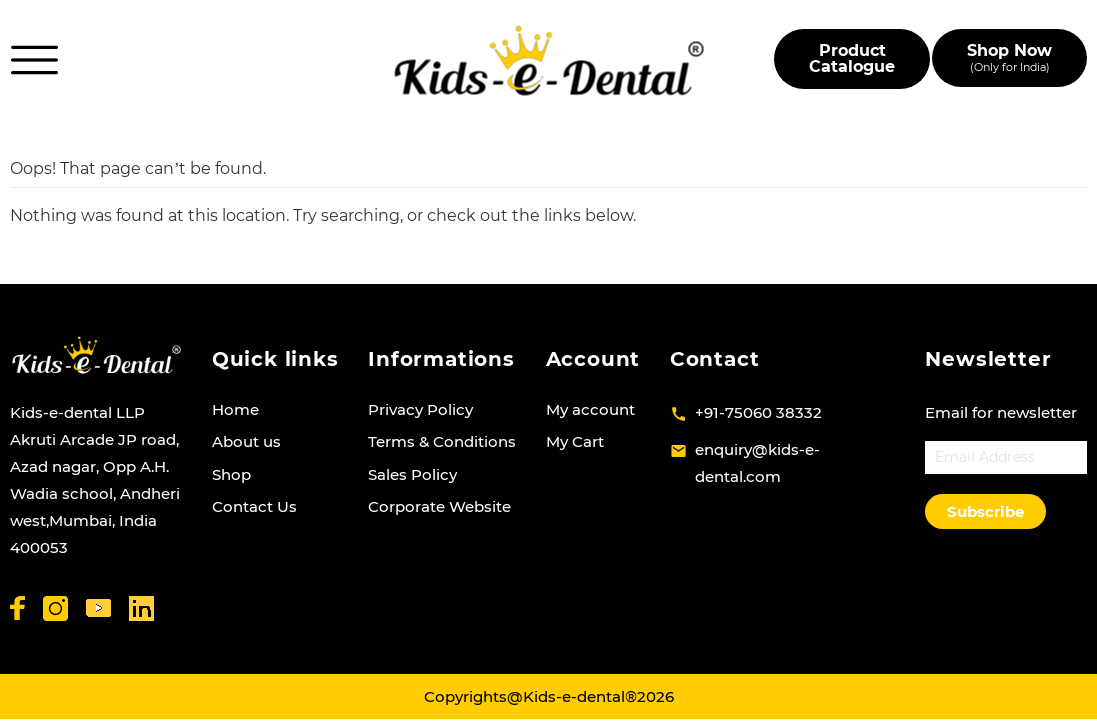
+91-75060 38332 (758, 412)
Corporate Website (439, 506)
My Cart (575, 441)
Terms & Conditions (442, 441)
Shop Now (1009, 57)
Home (235, 409)
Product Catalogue (852, 58)
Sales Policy (412, 474)
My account (590, 409)
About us (246, 441)
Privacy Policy (420, 409)
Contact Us (254, 506)
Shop (231, 474)
